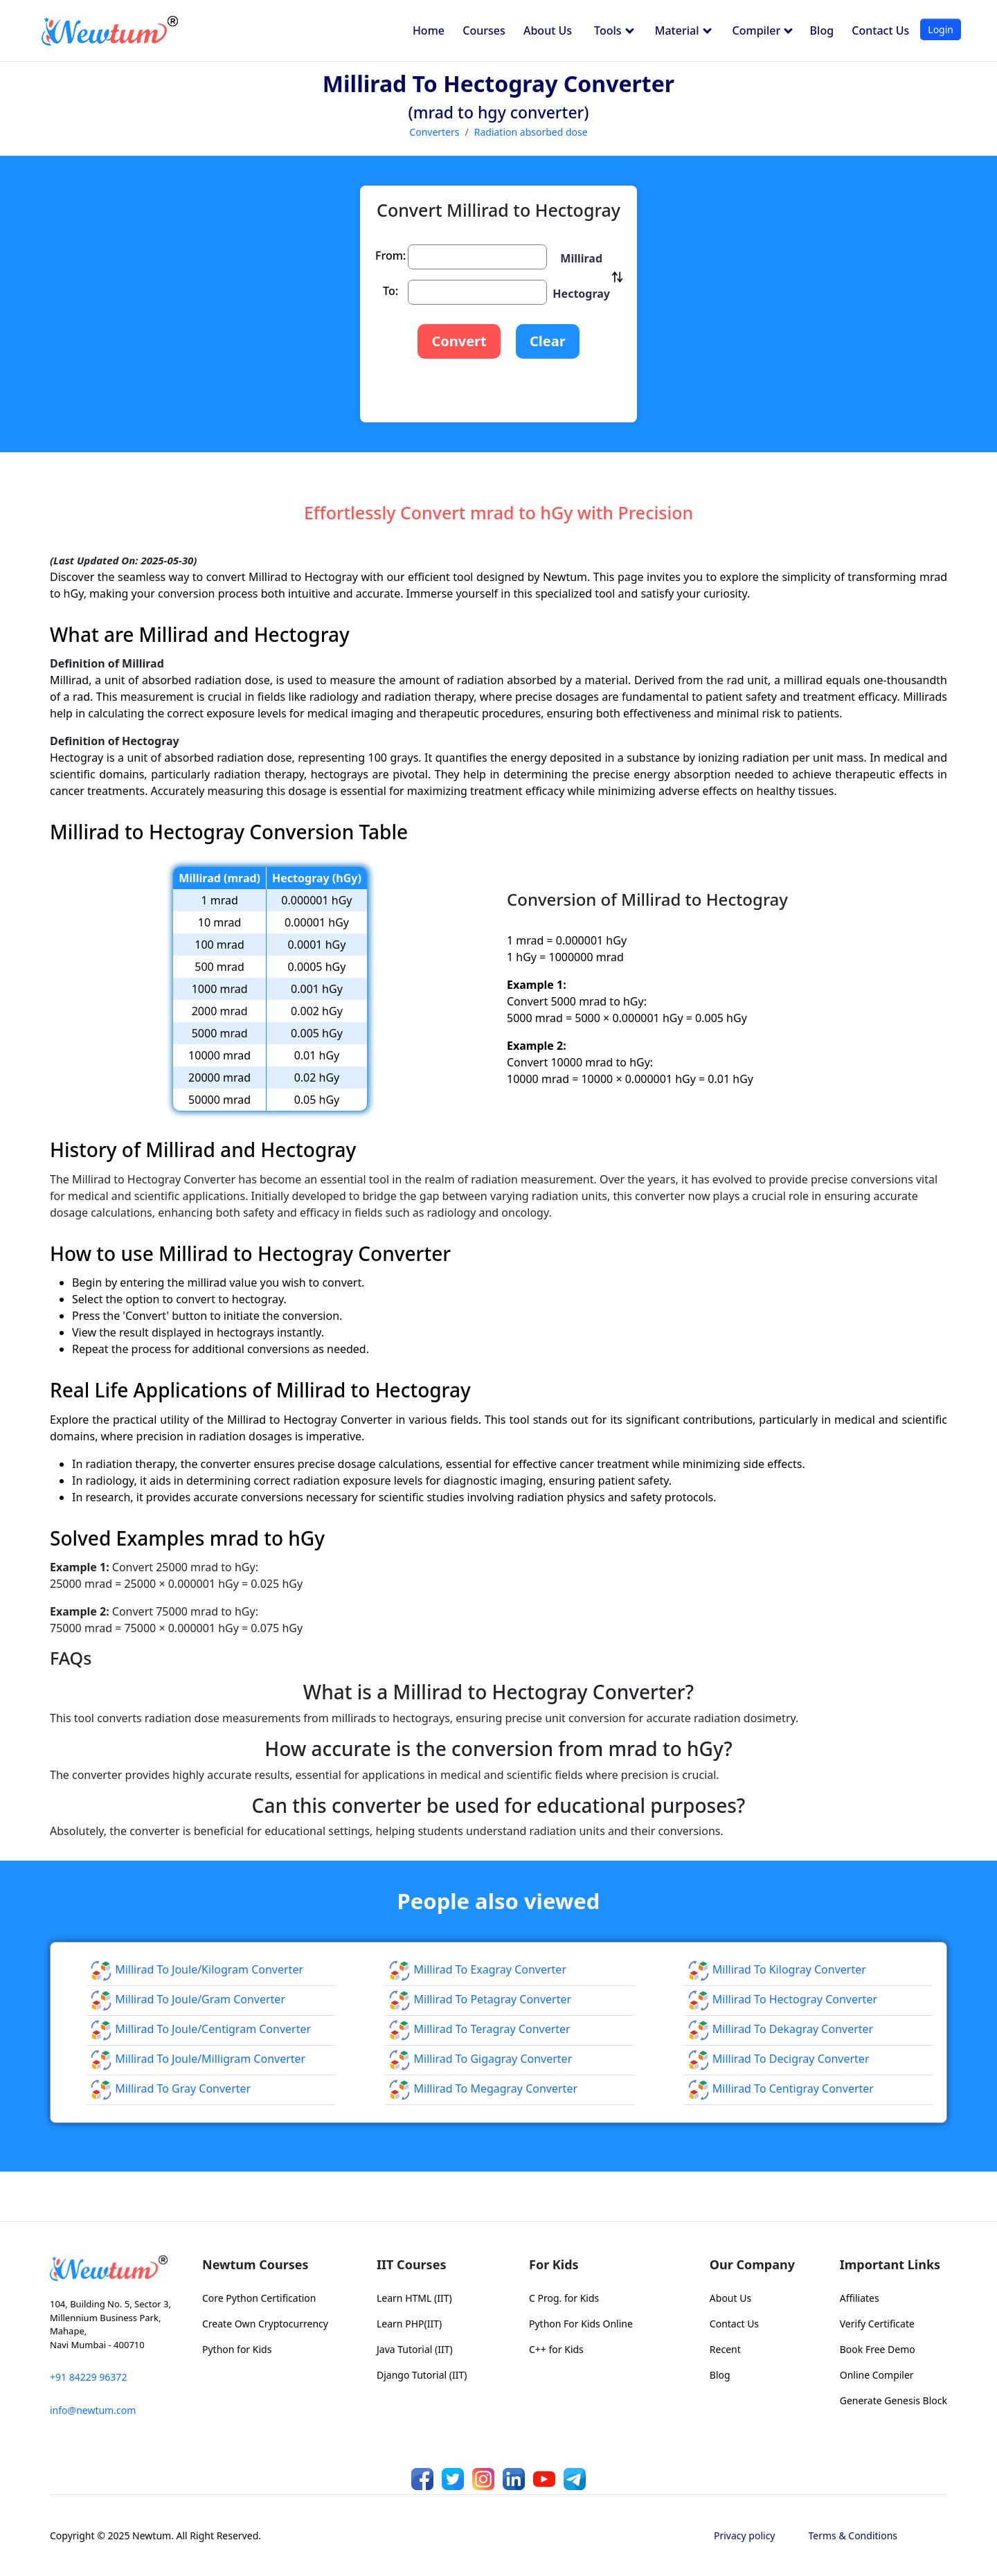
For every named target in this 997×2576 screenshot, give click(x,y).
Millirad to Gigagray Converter (480, 2058)
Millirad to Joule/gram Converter (187, 1999)
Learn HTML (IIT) (414, 2298)
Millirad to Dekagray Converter (781, 2029)
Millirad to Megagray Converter (482, 2088)
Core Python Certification (259, 2298)
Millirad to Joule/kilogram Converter (196, 1969)
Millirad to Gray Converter (170, 2088)
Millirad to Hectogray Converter (782, 1999)
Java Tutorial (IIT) (415, 2349)
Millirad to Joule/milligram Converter (197, 2058)
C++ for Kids (556, 2349)
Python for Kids (236, 2349)
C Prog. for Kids (564, 2298)
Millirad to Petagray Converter (479, 1999)
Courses (483, 30)
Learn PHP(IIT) (409, 2323)
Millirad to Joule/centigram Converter (200, 2029)
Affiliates (859, 2298)
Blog (822, 30)
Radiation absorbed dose (531, 131)
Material (683, 30)
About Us (547, 30)
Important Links (890, 2264)
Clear (548, 341)
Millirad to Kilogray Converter (777, 1969)
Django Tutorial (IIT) (422, 2374)
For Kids (554, 2264)
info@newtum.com (93, 2410)
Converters (434, 131)
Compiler (763, 30)
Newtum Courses (255, 2264)
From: (390, 255)
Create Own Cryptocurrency (265, 2323)
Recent (725, 2349)
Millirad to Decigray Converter (779, 2058)
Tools (614, 30)
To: (390, 290)
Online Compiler (877, 2374)
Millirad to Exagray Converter (477, 1969)
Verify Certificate (877, 2323)
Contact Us (880, 30)
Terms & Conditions (853, 2535)
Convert (458, 341)
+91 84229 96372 (88, 2376)
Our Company (752, 2264)
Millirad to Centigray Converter (781, 2088)
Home (428, 30)
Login (940, 29)
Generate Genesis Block (893, 2400)
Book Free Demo (877, 2349)
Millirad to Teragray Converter (479, 2029)
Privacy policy (744, 2535)
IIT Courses (411, 2264)
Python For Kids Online (581, 2323)
